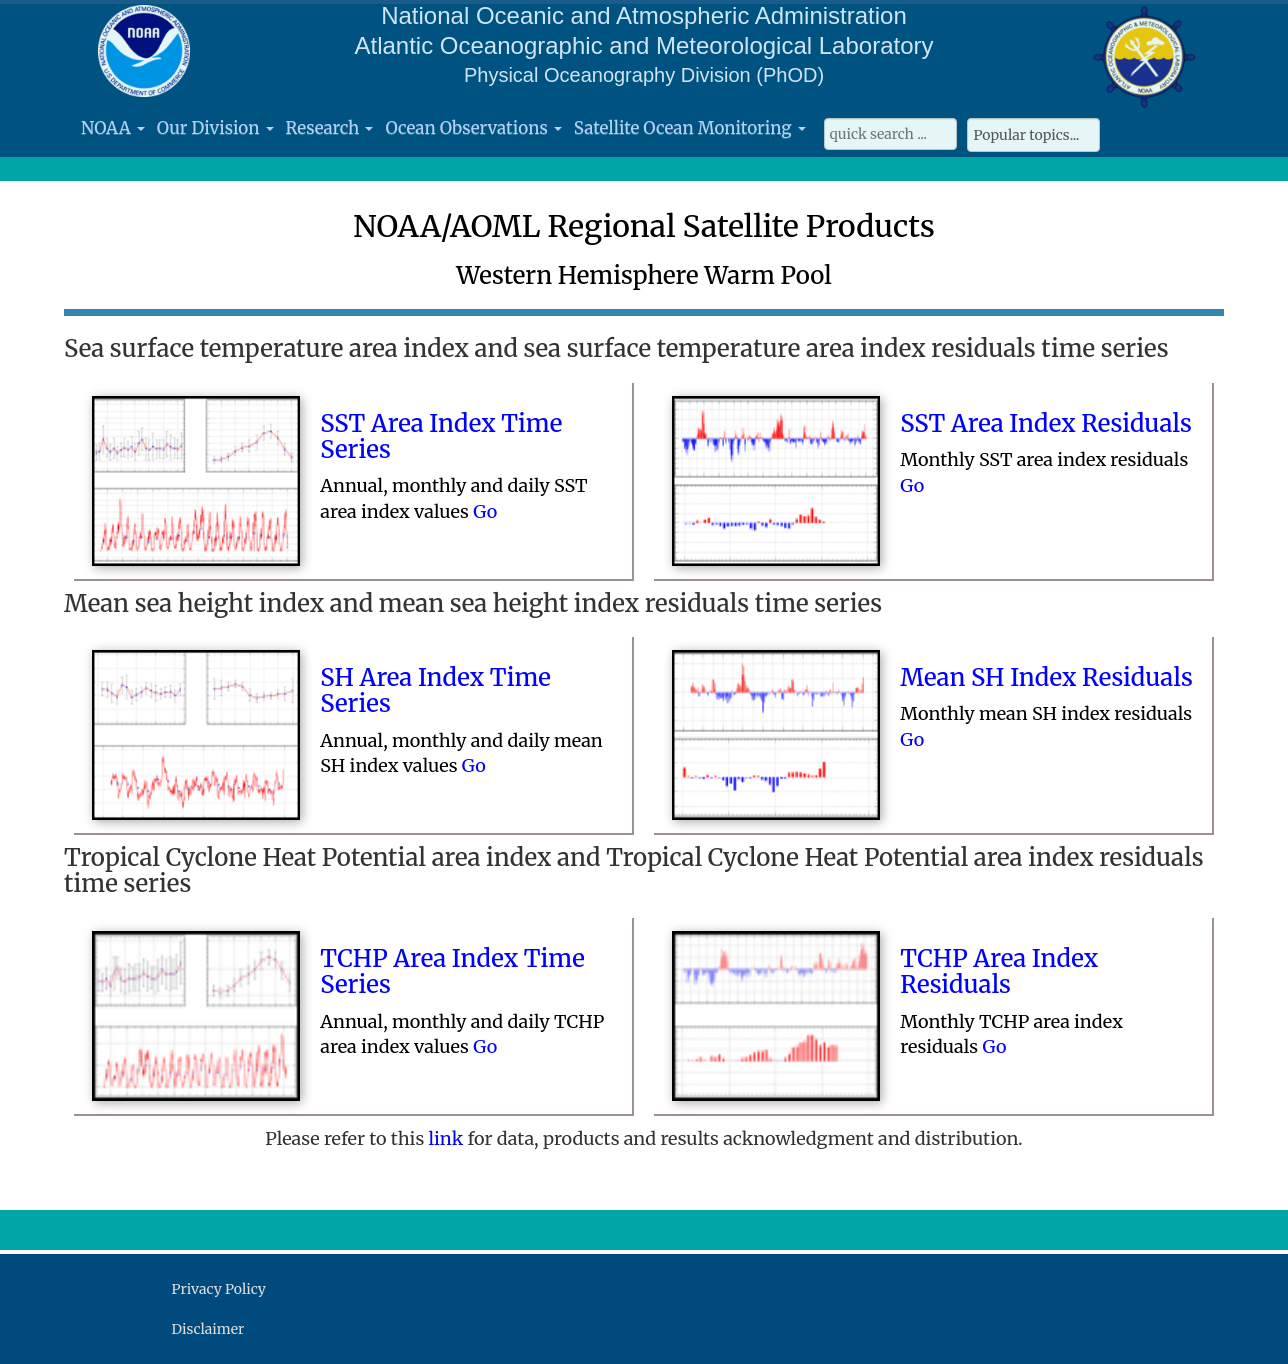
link (447, 1138)
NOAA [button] (113, 128)
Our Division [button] (215, 128)
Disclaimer (208, 1329)
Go (485, 511)
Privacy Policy (219, 1289)
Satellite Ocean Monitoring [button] (690, 128)
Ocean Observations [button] (473, 128)
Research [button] (330, 128)
